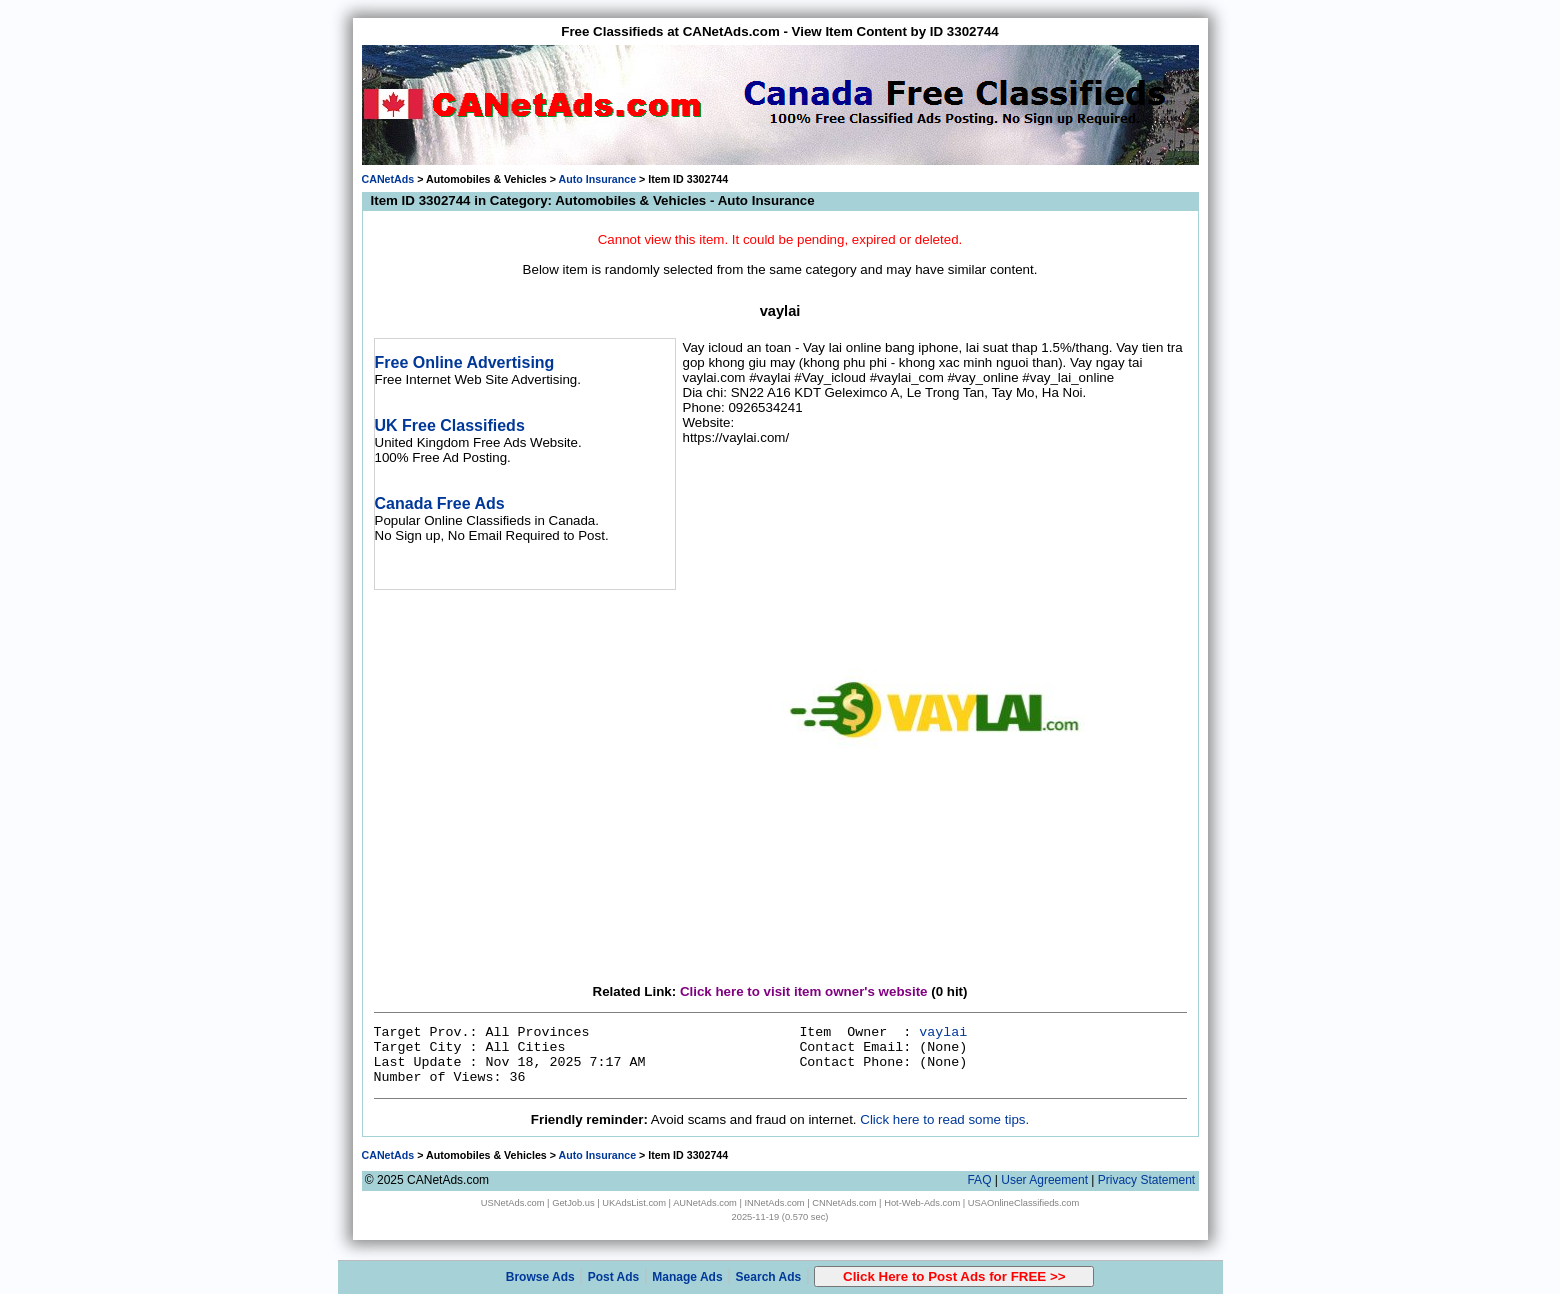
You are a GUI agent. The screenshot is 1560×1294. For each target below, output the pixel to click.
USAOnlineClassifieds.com (1023, 1203)
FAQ (979, 1180)
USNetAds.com (513, 1203)
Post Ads (614, 1277)
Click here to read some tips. (944, 1119)
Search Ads (769, 1277)
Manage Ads (687, 1277)
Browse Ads (540, 1277)
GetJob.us (573, 1203)
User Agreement (1044, 1180)
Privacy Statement (1146, 1180)
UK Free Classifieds (450, 425)
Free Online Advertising (465, 362)
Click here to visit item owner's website (804, 991)
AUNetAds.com (705, 1203)
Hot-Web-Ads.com (922, 1203)
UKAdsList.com (634, 1203)
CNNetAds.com (844, 1203)
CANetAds (388, 179)
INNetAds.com (775, 1203)
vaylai (943, 1032)
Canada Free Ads (440, 503)
